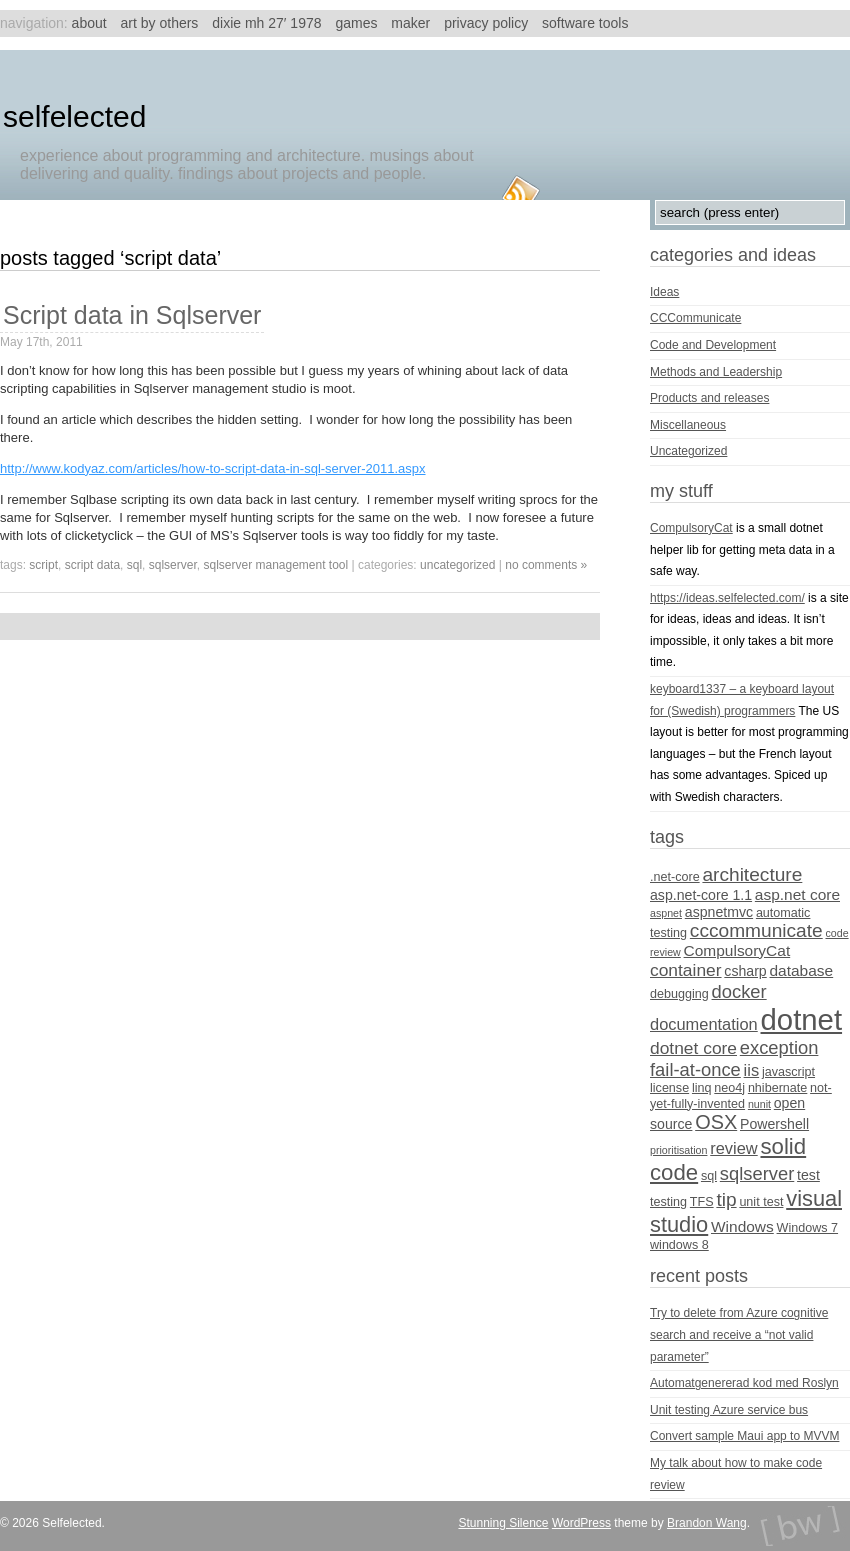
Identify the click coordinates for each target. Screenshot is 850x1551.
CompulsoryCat (691, 528)
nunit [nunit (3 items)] (759, 1104)
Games (356, 23)
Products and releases (709, 398)
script (43, 565)
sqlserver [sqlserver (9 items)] (757, 1173)
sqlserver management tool (275, 565)
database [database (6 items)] (802, 970)
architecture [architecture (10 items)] (752, 874)
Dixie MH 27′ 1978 (266, 23)
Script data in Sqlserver (132, 315)
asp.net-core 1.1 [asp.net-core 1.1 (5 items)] (701, 895)
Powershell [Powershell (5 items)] (774, 1124)
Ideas (664, 292)
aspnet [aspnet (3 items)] (666, 913)
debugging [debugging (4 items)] (679, 994)
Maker (410, 23)
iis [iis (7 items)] (752, 1070)
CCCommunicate (695, 318)
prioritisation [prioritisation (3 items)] (678, 1150)
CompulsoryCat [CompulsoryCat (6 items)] (737, 950)
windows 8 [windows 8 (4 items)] (679, 1245)
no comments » (546, 565)
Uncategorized (457, 565)
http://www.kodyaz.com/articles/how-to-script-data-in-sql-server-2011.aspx (213, 468)
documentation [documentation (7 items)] (704, 1024)
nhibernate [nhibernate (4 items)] (777, 1088)
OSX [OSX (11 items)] (716, 1122)
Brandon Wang (707, 1523)
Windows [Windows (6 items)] (742, 1226)
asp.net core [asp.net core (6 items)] (797, 894)
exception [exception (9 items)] (779, 1047)
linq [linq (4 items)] (702, 1088)
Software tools (585, 23)
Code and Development (713, 345)
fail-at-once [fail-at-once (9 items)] (695, 1069)
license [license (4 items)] (669, 1088)
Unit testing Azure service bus (729, 1410)
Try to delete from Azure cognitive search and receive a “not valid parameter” (739, 1334)
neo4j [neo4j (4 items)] (729, 1088)
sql (134, 565)
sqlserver (173, 565)
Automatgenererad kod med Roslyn (744, 1383)
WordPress (581, 1523)
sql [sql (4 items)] (709, 1176)
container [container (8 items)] (686, 970)
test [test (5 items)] (808, 1175)
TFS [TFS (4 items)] (702, 1202)
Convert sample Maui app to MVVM (744, 1436)
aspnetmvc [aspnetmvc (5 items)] (719, 912)
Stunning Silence (503, 1523)
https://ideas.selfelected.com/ (727, 598)
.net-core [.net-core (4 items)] (675, 877)
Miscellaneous (688, 425)
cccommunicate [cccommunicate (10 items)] (756, 930)
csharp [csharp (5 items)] (745, 971)
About (89, 23)
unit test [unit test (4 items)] (761, 1202)
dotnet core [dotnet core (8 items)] (693, 1048)
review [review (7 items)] (733, 1148)
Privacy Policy (486, 23)
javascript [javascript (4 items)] (788, 1072)
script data (92, 565)
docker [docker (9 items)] (739, 991)
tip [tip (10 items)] (726, 1199)
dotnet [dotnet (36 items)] (802, 1019)
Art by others (160, 23)
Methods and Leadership (716, 372)
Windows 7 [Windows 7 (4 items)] (808, 1228)
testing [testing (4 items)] (668, 1202)
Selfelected (74, 116)
